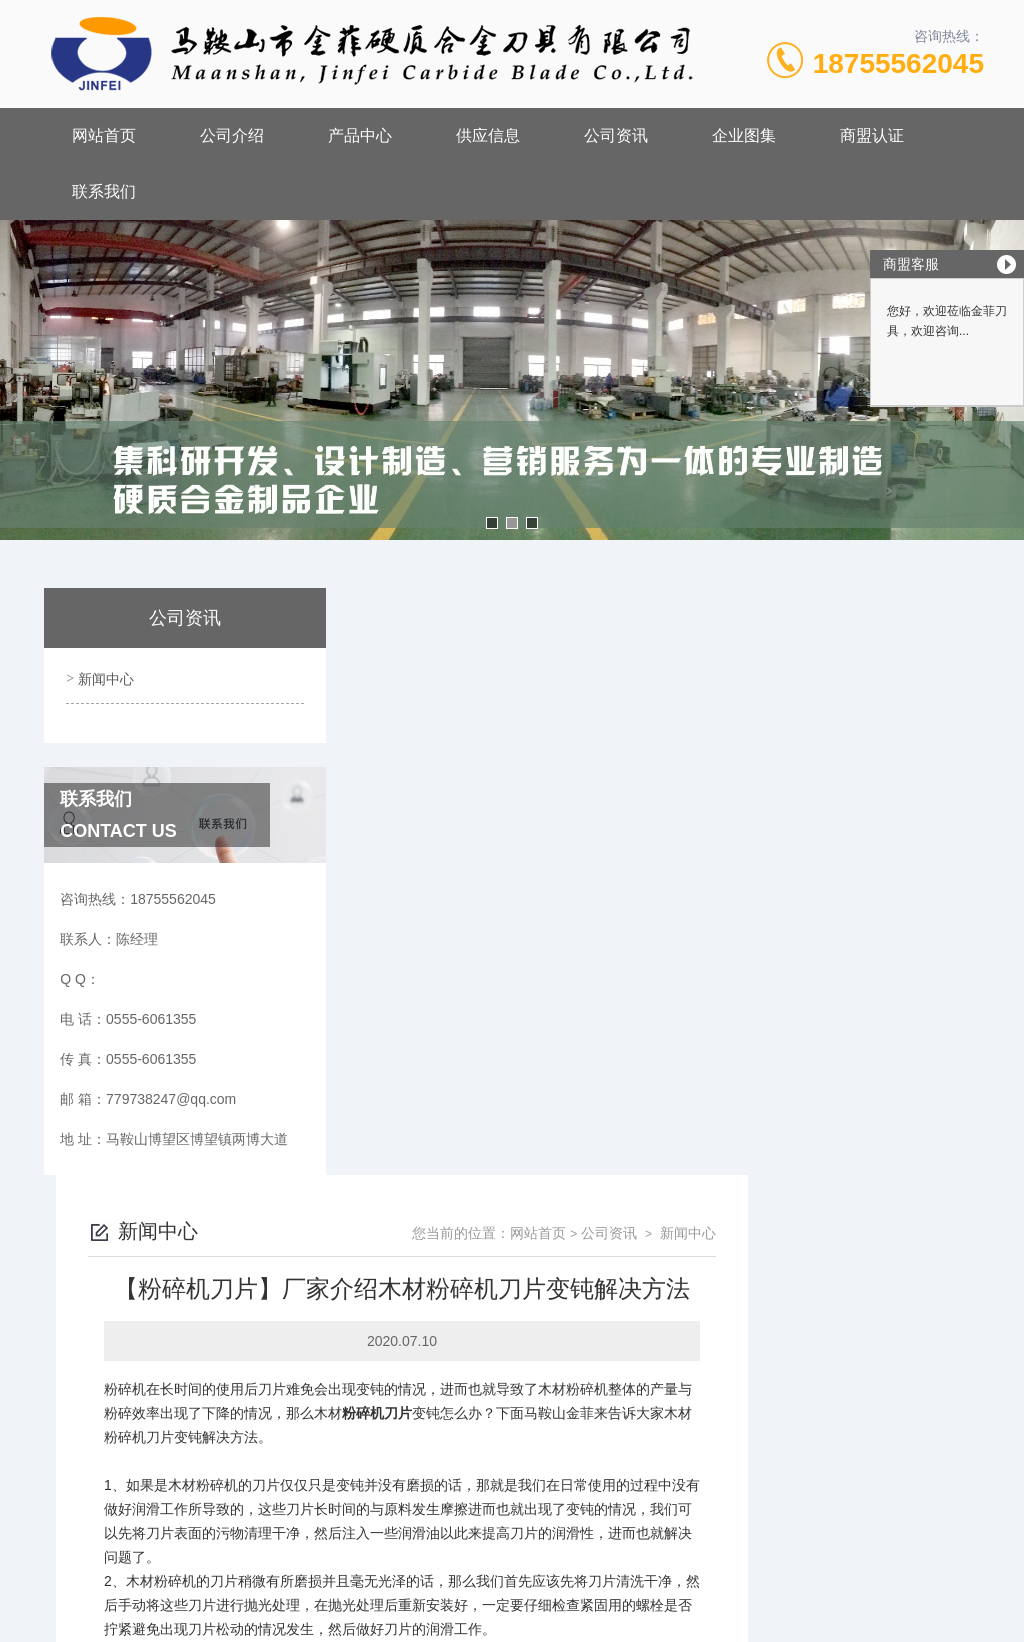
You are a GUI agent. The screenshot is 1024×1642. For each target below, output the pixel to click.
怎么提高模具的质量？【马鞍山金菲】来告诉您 (527, 1280)
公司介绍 (232, 135)
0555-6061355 (411, 1404)
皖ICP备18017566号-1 (680, 1436)
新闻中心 (104, 676)
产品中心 (360, 135)
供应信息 (488, 135)
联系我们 (104, 191)
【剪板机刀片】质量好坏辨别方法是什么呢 (513, 1246)
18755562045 (898, 63)
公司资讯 (616, 135)
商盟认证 (872, 135)
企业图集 (744, 135)
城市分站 (54, 1619)
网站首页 (104, 135)
